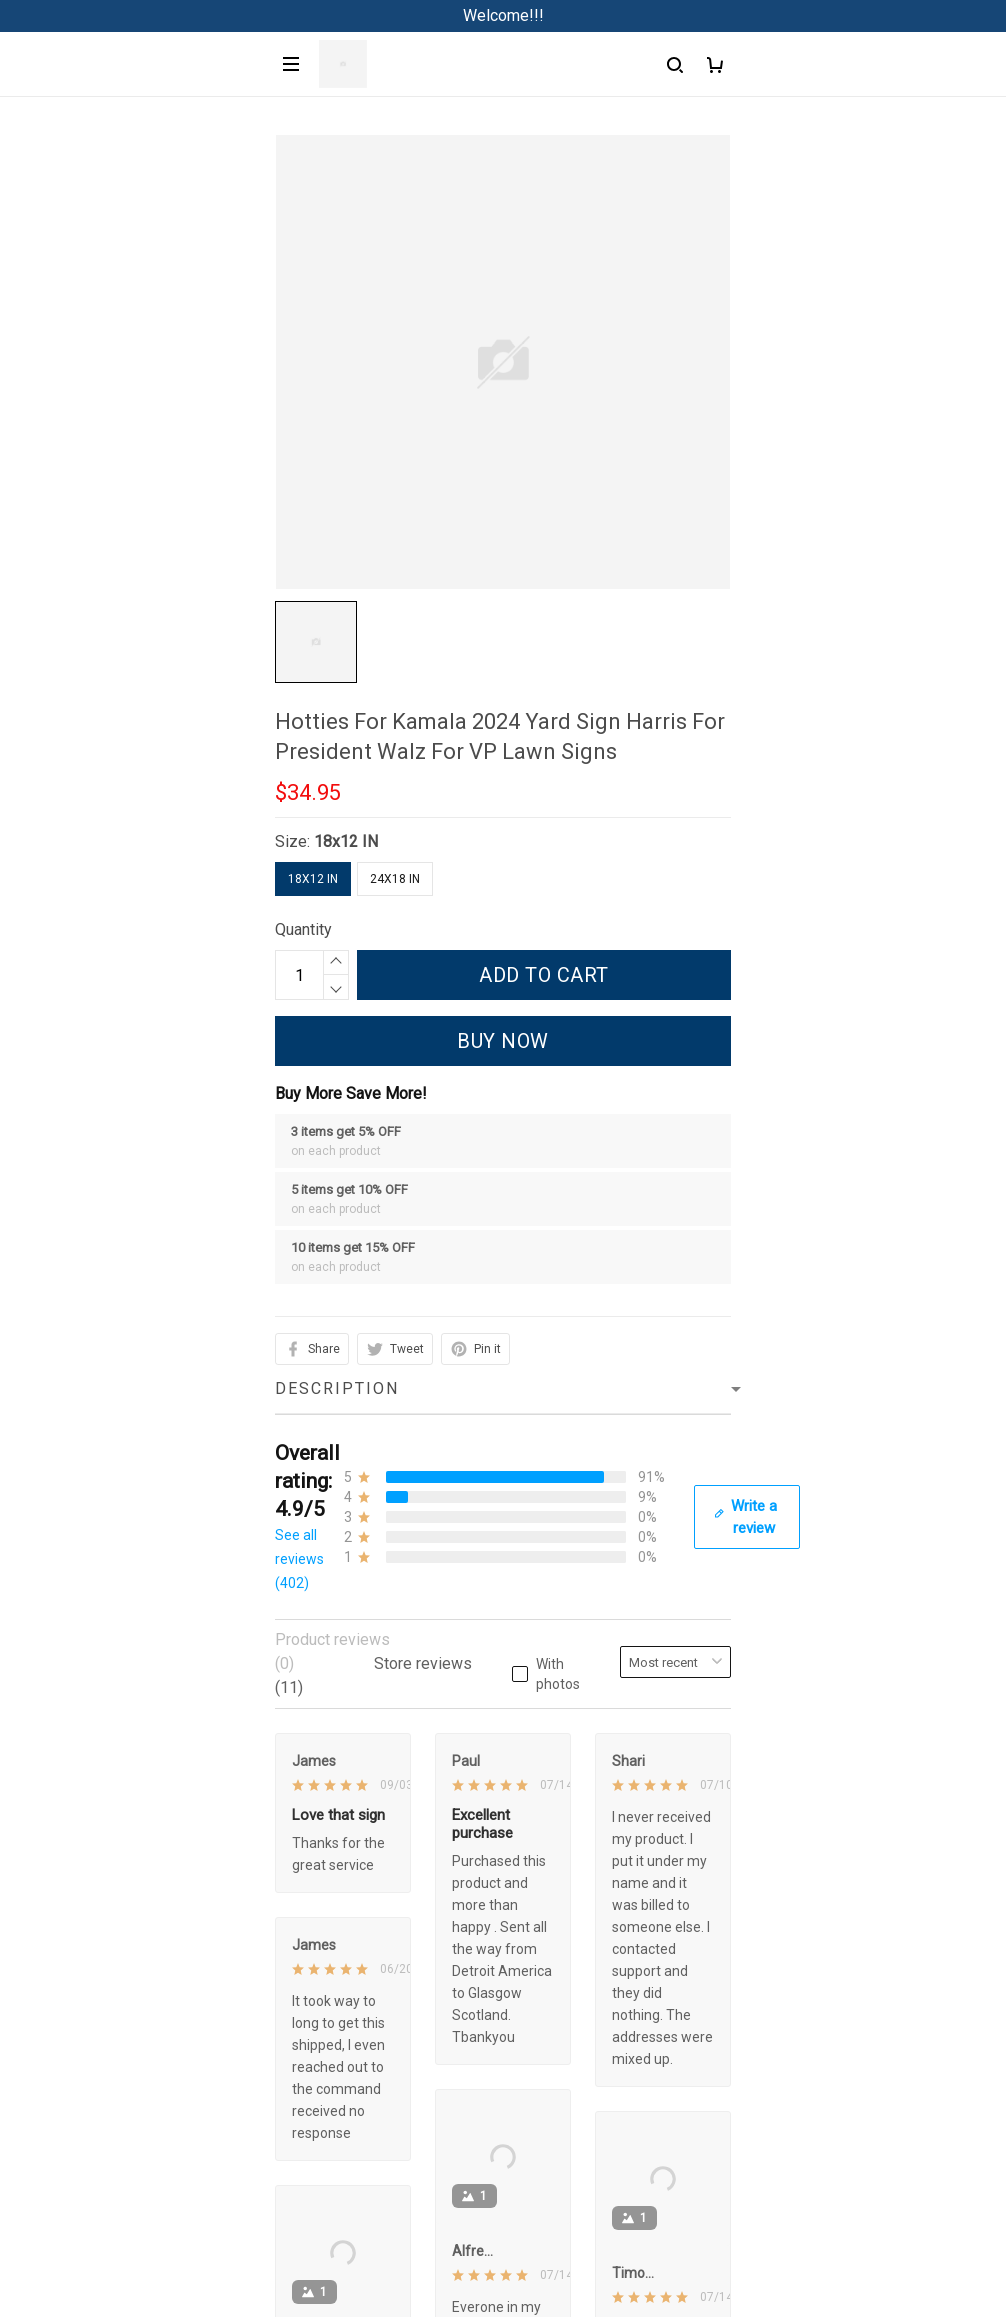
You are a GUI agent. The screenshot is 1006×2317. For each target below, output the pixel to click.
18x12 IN (346, 841)
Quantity (303, 929)
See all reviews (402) (299, 1559)
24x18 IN (395, 879)
